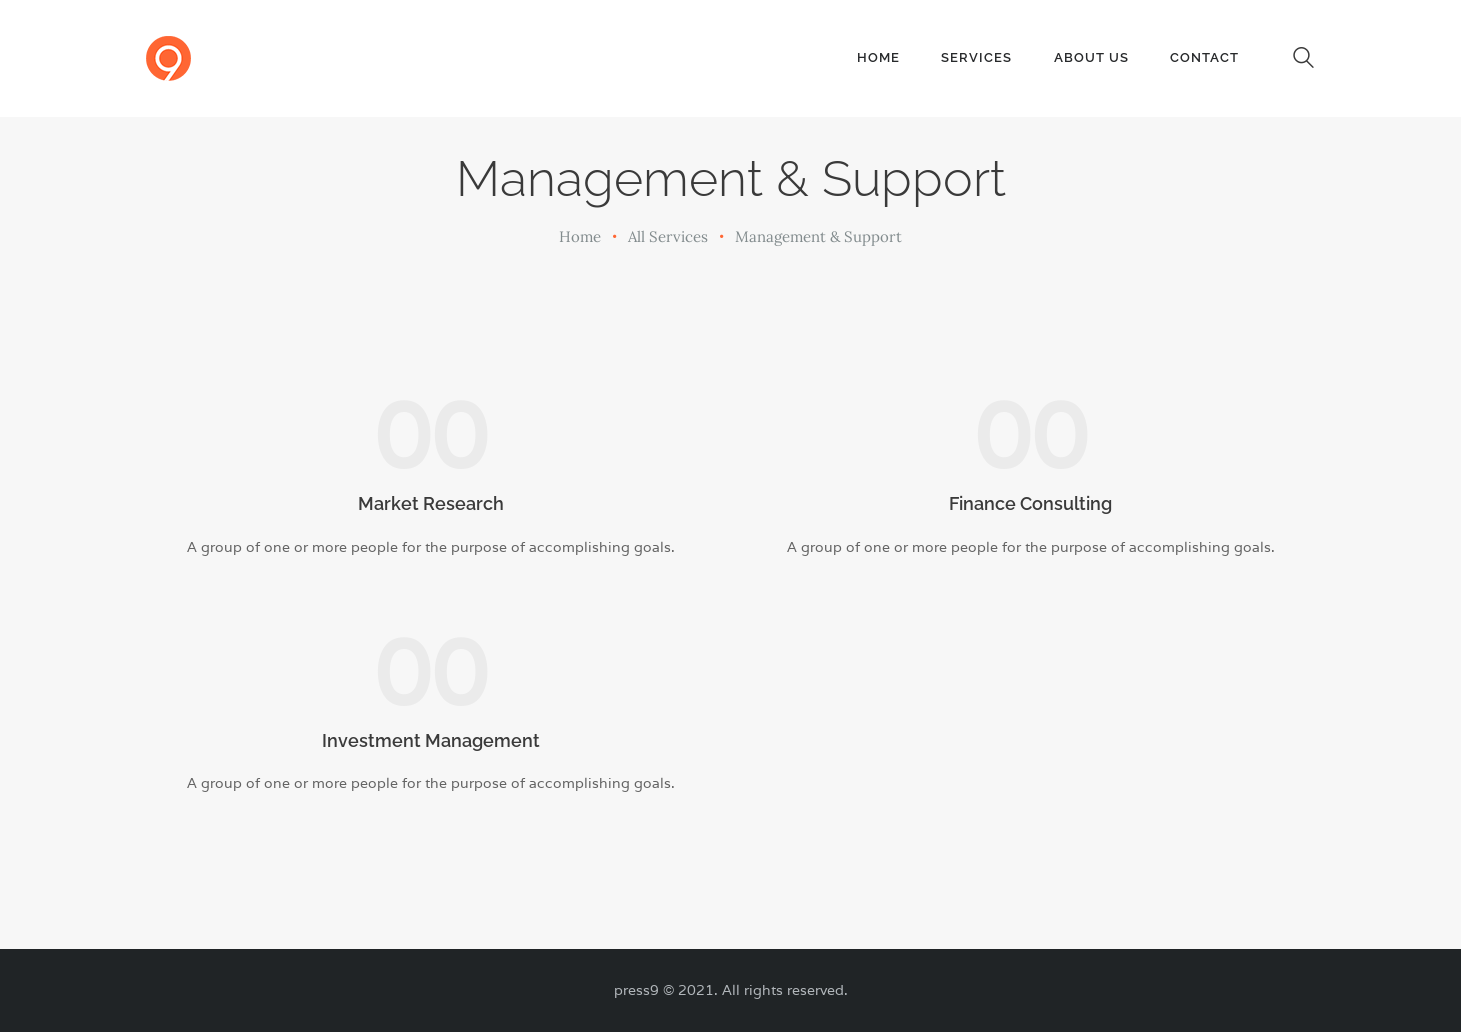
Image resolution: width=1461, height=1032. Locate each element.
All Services (668, 236)
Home (580, 236)
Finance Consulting (1030, 503)
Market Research (431, 503)
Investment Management (431, 740)
